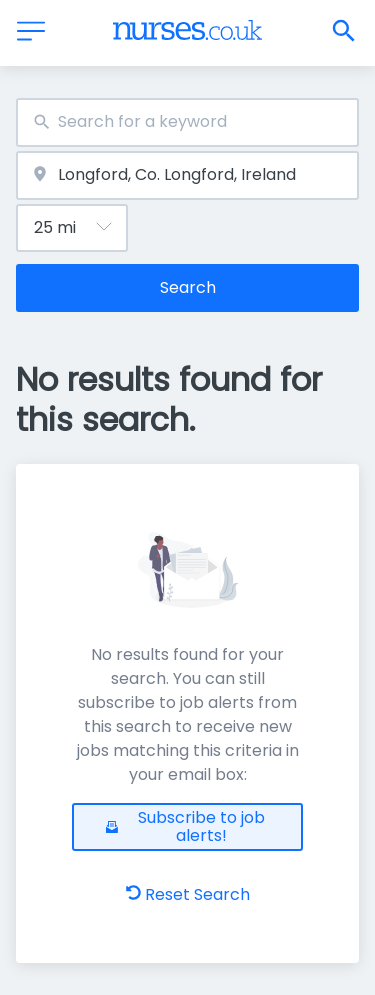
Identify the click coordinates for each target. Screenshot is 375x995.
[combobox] (187, 122)
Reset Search (188, 894)
